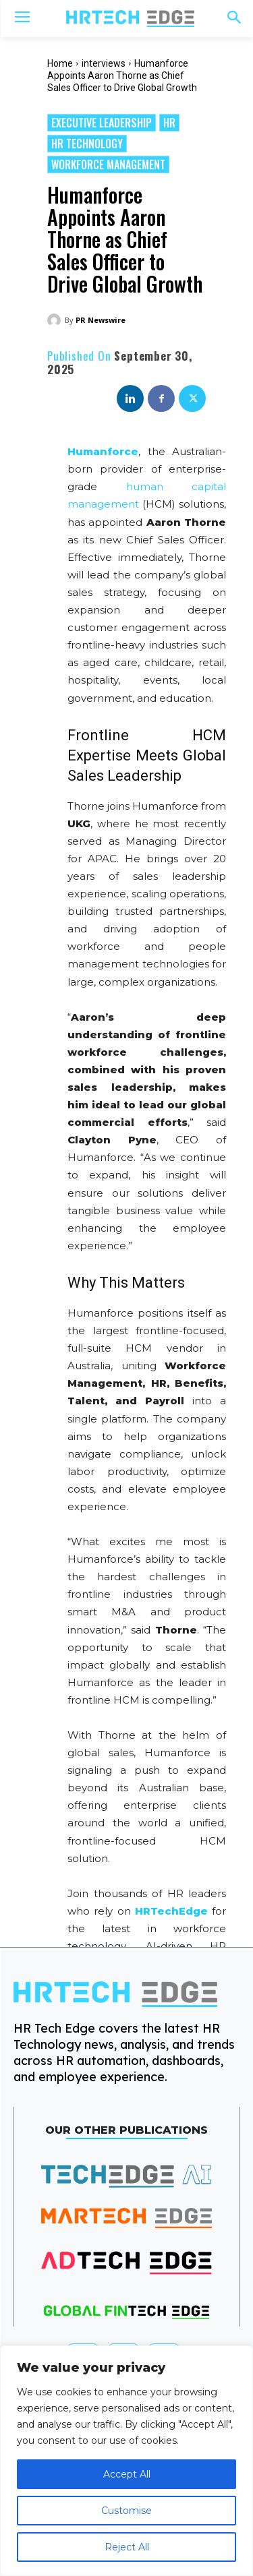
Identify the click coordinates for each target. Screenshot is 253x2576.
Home (60, 63)
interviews (103, 63)
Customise (126, 2511)
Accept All (126, 2474)
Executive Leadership (101, 122)
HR (169, 122)
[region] (126, 2460)
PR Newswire (100, 320)
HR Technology (87, 143)
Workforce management (108, 164)
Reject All (127, 2547)
